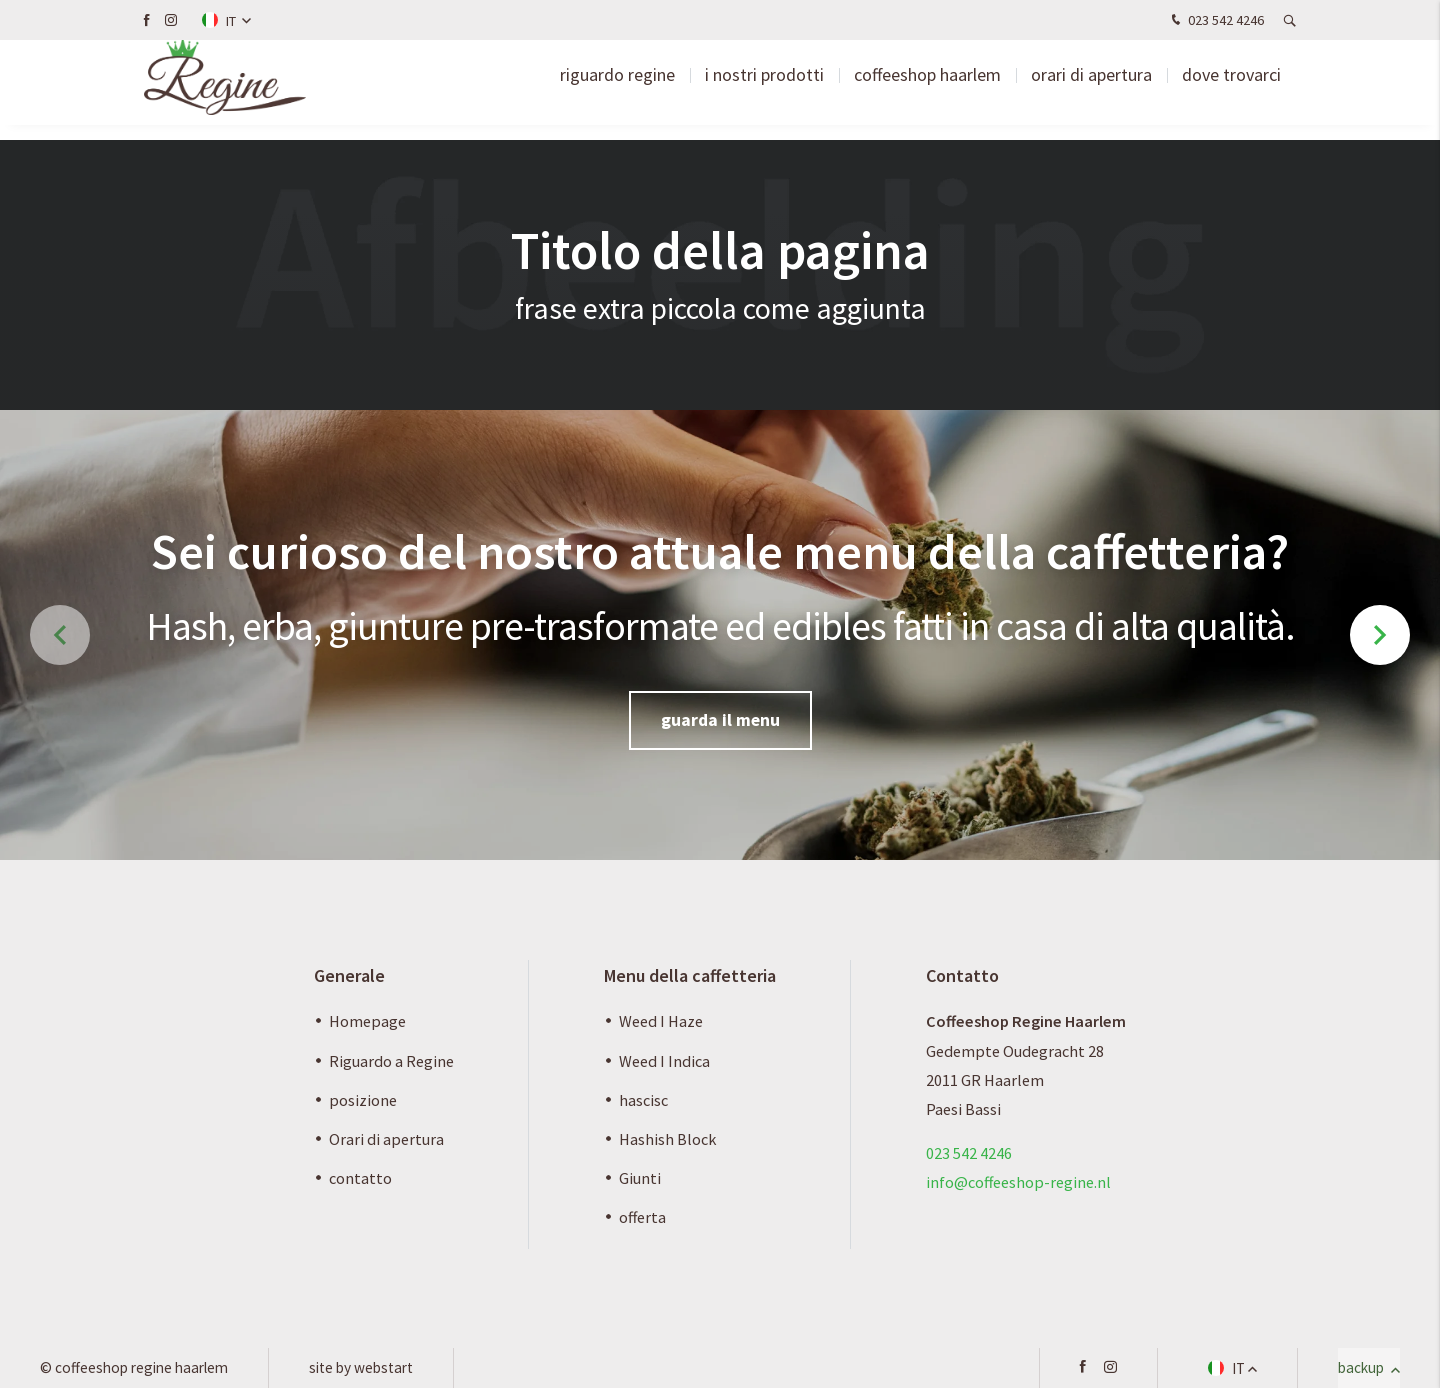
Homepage (367, 1021)
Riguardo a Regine (391, 1061)
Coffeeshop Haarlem (927, 89)
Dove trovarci (1231, 89)
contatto (360, 1178)
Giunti (640, 1178)
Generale (349, 975)
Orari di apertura (1091, 89)
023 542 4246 (1215, 21)
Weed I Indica (664, 1061)
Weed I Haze (661, 1021)
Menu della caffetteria (690, 975)
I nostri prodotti (764, 89)
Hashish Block (667, 1139)
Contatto (962, 975)
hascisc (643, 1100)
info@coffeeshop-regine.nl (1018, 1182)
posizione (363, 1100)
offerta (642, 1217)
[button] (1380, 635)
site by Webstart (361, 1367)
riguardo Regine (617, 89)
